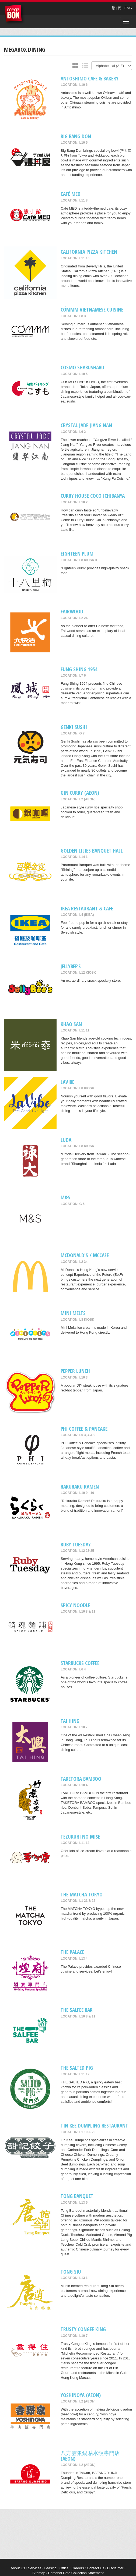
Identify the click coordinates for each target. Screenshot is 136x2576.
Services (34, 2568)
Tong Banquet (77, 2196)
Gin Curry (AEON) (80, 792)
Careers (77, 2568)
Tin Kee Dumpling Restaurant (94, 2125)
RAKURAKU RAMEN (80, 1486)
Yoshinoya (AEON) (81, 2395)
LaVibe (67, 1082)
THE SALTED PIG (77, 2067)
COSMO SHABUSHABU (82, 367)
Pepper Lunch (75, 1370)
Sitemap (38, 2573)
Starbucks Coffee (80, 1663)
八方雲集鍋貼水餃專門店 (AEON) (90, 2455)
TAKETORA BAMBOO (81, 1778)
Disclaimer (115, 2568)
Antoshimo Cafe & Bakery (89, 78)
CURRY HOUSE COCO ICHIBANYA (93, 495)
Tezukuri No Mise (80, 1836)
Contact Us (95, 2568)
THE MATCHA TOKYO (82, 1894)
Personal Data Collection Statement (76, 2573)
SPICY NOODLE (75, 1605)
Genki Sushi (74, 727)
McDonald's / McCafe (85, 1255)
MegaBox (15, 15)
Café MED (71, 193)
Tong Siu (71, 2271)
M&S (65, 1197)
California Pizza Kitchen (89, 251)
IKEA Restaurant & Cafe (87, 908)
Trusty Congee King (83, 2329)
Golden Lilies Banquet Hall (92, 850)
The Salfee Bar (77, 2009)
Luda (66, 1139)
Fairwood (72, 611)
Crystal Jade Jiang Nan (86, 425)
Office (64, 2568)
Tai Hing (70, 1721)
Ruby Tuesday (76, 1544)
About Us (18, 2568)
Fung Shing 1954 (79, 669)
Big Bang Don (76, 136)
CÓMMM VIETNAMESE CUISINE (92, 309)
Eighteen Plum (77, 553)
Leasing (50, 2568)
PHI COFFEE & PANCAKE (84, 1428)
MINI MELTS (73, 1313)
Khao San (71, 1024)
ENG (128, 8)
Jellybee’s (71, 966)
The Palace (72, 1952)
